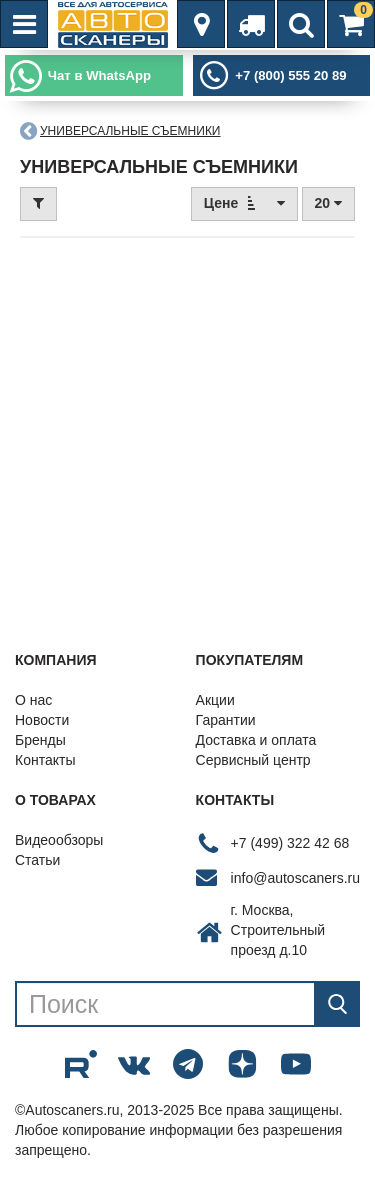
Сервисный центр (253, 760)
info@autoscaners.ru (295, 878)
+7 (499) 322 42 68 (290, 843)
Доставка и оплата (256, 740)
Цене (244, 202)
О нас (33, 700)
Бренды (40, 740)
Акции (215, 700)
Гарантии (226, 720)
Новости (42, 720)
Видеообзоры (59, 840)
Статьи (37, 860)
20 (328, 203)
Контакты (45, 760)
